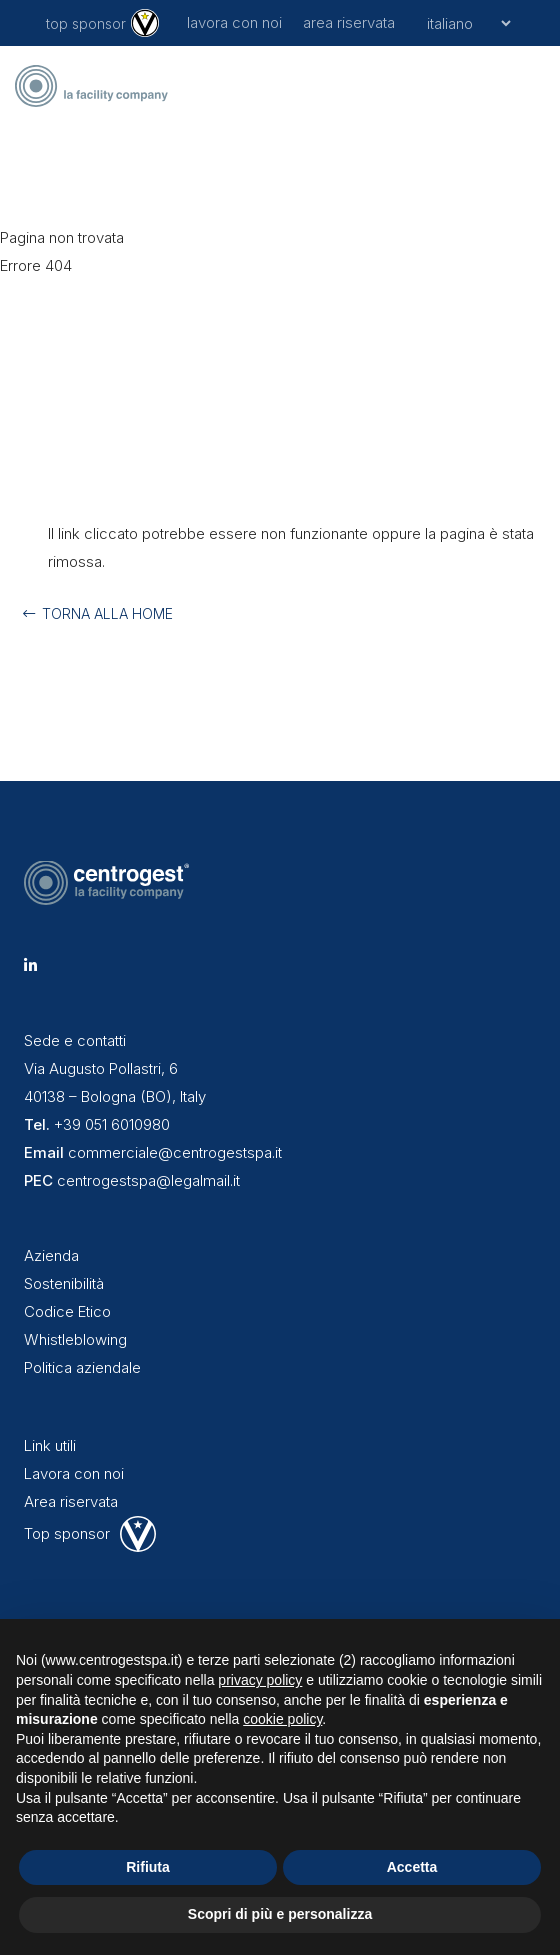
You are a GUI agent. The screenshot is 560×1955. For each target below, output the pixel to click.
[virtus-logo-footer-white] (138, 1534)
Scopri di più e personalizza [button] (280, 1914)
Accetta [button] (412, 1867)
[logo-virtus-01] (145, 23)
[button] (530, 86)
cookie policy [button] (282, 1719)
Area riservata (71, 1501)
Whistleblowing (75, 1339)
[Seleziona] (465, 23)
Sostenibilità (64, 1283)
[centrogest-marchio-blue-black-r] (94, 86)
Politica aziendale (82, 1367)
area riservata (349, 22)
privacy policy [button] (260, 1680)
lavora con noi (234, 22)
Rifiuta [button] (148, 1867)
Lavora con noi (74, 1473)
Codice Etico (67, 1311)
